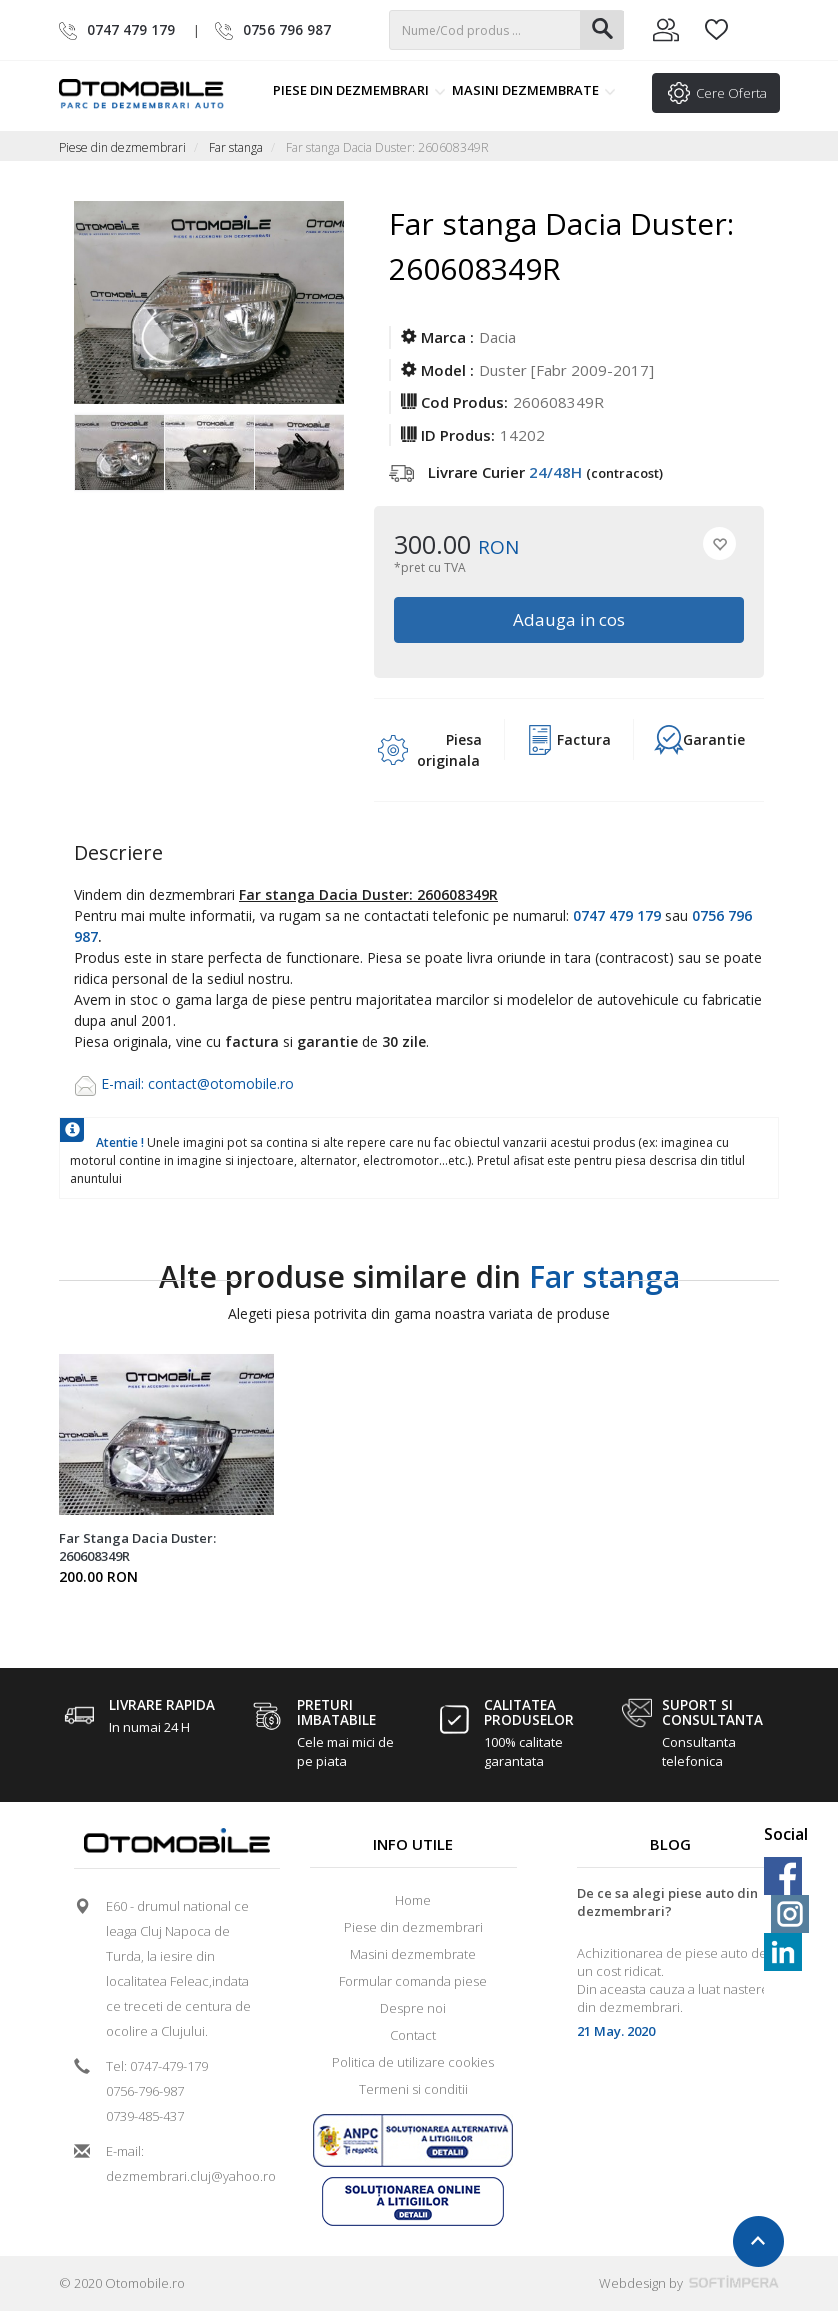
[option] (119, 454)
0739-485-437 (145, 2116)
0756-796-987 (145, 2091)
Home (413, 1900)
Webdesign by (689, 2283)
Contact (413, 2035)
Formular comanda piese (413, 1981)
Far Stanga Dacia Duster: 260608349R (137, 1547)
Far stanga (236, 147)
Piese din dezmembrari (359, 90)
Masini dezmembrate (534, 90)
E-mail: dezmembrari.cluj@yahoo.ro (184, 2163)
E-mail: (124, 1083)
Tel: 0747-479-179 (157, 2066)
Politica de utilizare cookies (413, 2062)
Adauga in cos (569, 619)
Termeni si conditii (413, 2089)
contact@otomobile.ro (221, 1083)
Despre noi (413, 2008)
